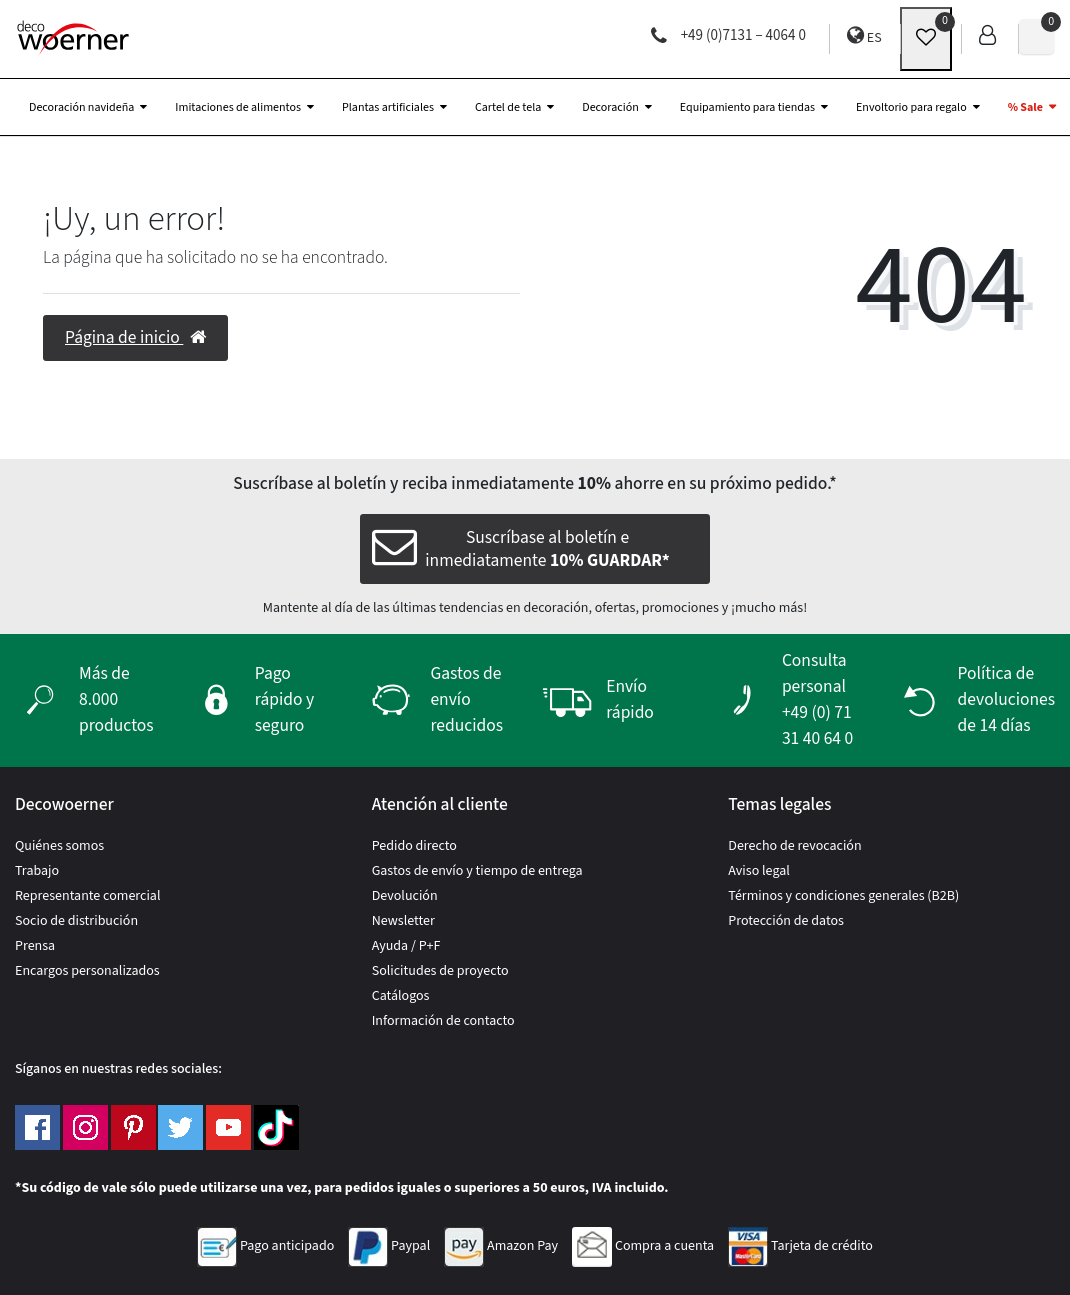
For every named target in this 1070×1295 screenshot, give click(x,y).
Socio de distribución (76, 921)
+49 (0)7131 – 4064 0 (728, 35)
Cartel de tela (508, 107)
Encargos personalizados (87, 971)
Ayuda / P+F (406, 946)
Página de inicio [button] (135, 337)
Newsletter (403, 921)
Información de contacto (443, 1021)
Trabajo (37, 871)
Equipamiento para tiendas (747, 107)
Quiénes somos (59, 846)
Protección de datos (786, 921)
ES (864, 36)
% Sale (1025, 107)
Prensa (35, 946)
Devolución (405, 896)
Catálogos (401, 996)
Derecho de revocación (794, 846)
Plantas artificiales (388, 107)
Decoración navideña (81, 107)
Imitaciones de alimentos (238, 107)
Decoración (610, 107)
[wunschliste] (926, 39)
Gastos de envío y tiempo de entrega (477, 871)
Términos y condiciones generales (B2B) (843, 896)
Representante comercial (88, 896)
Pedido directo (414, 846)
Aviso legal (759, 871)
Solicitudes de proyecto (440, 971)
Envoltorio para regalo (911, 107)
